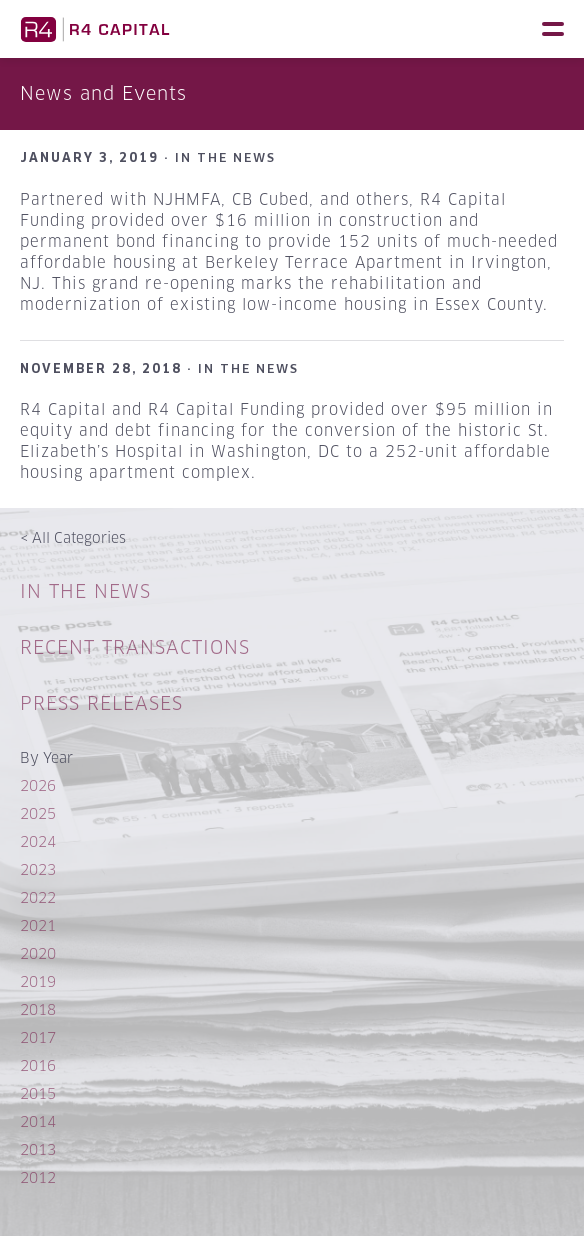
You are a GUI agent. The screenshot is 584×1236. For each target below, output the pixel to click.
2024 (38, 841)
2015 (38, 1093)
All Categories (73, 537)
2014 (38, 1121)
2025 (38, 813)
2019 (38, 981)
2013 (38, 1149)
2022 (38, 897)
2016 (38, 1065)
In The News (85, 591)
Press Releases (101, 703)
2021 (38, 925)
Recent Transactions (135, 647)
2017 (38, 1037)
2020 (38, 953)
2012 (38, 1177)
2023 (38, 869)
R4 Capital (95, 29)
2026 (38, 785)
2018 (38, 1009)
